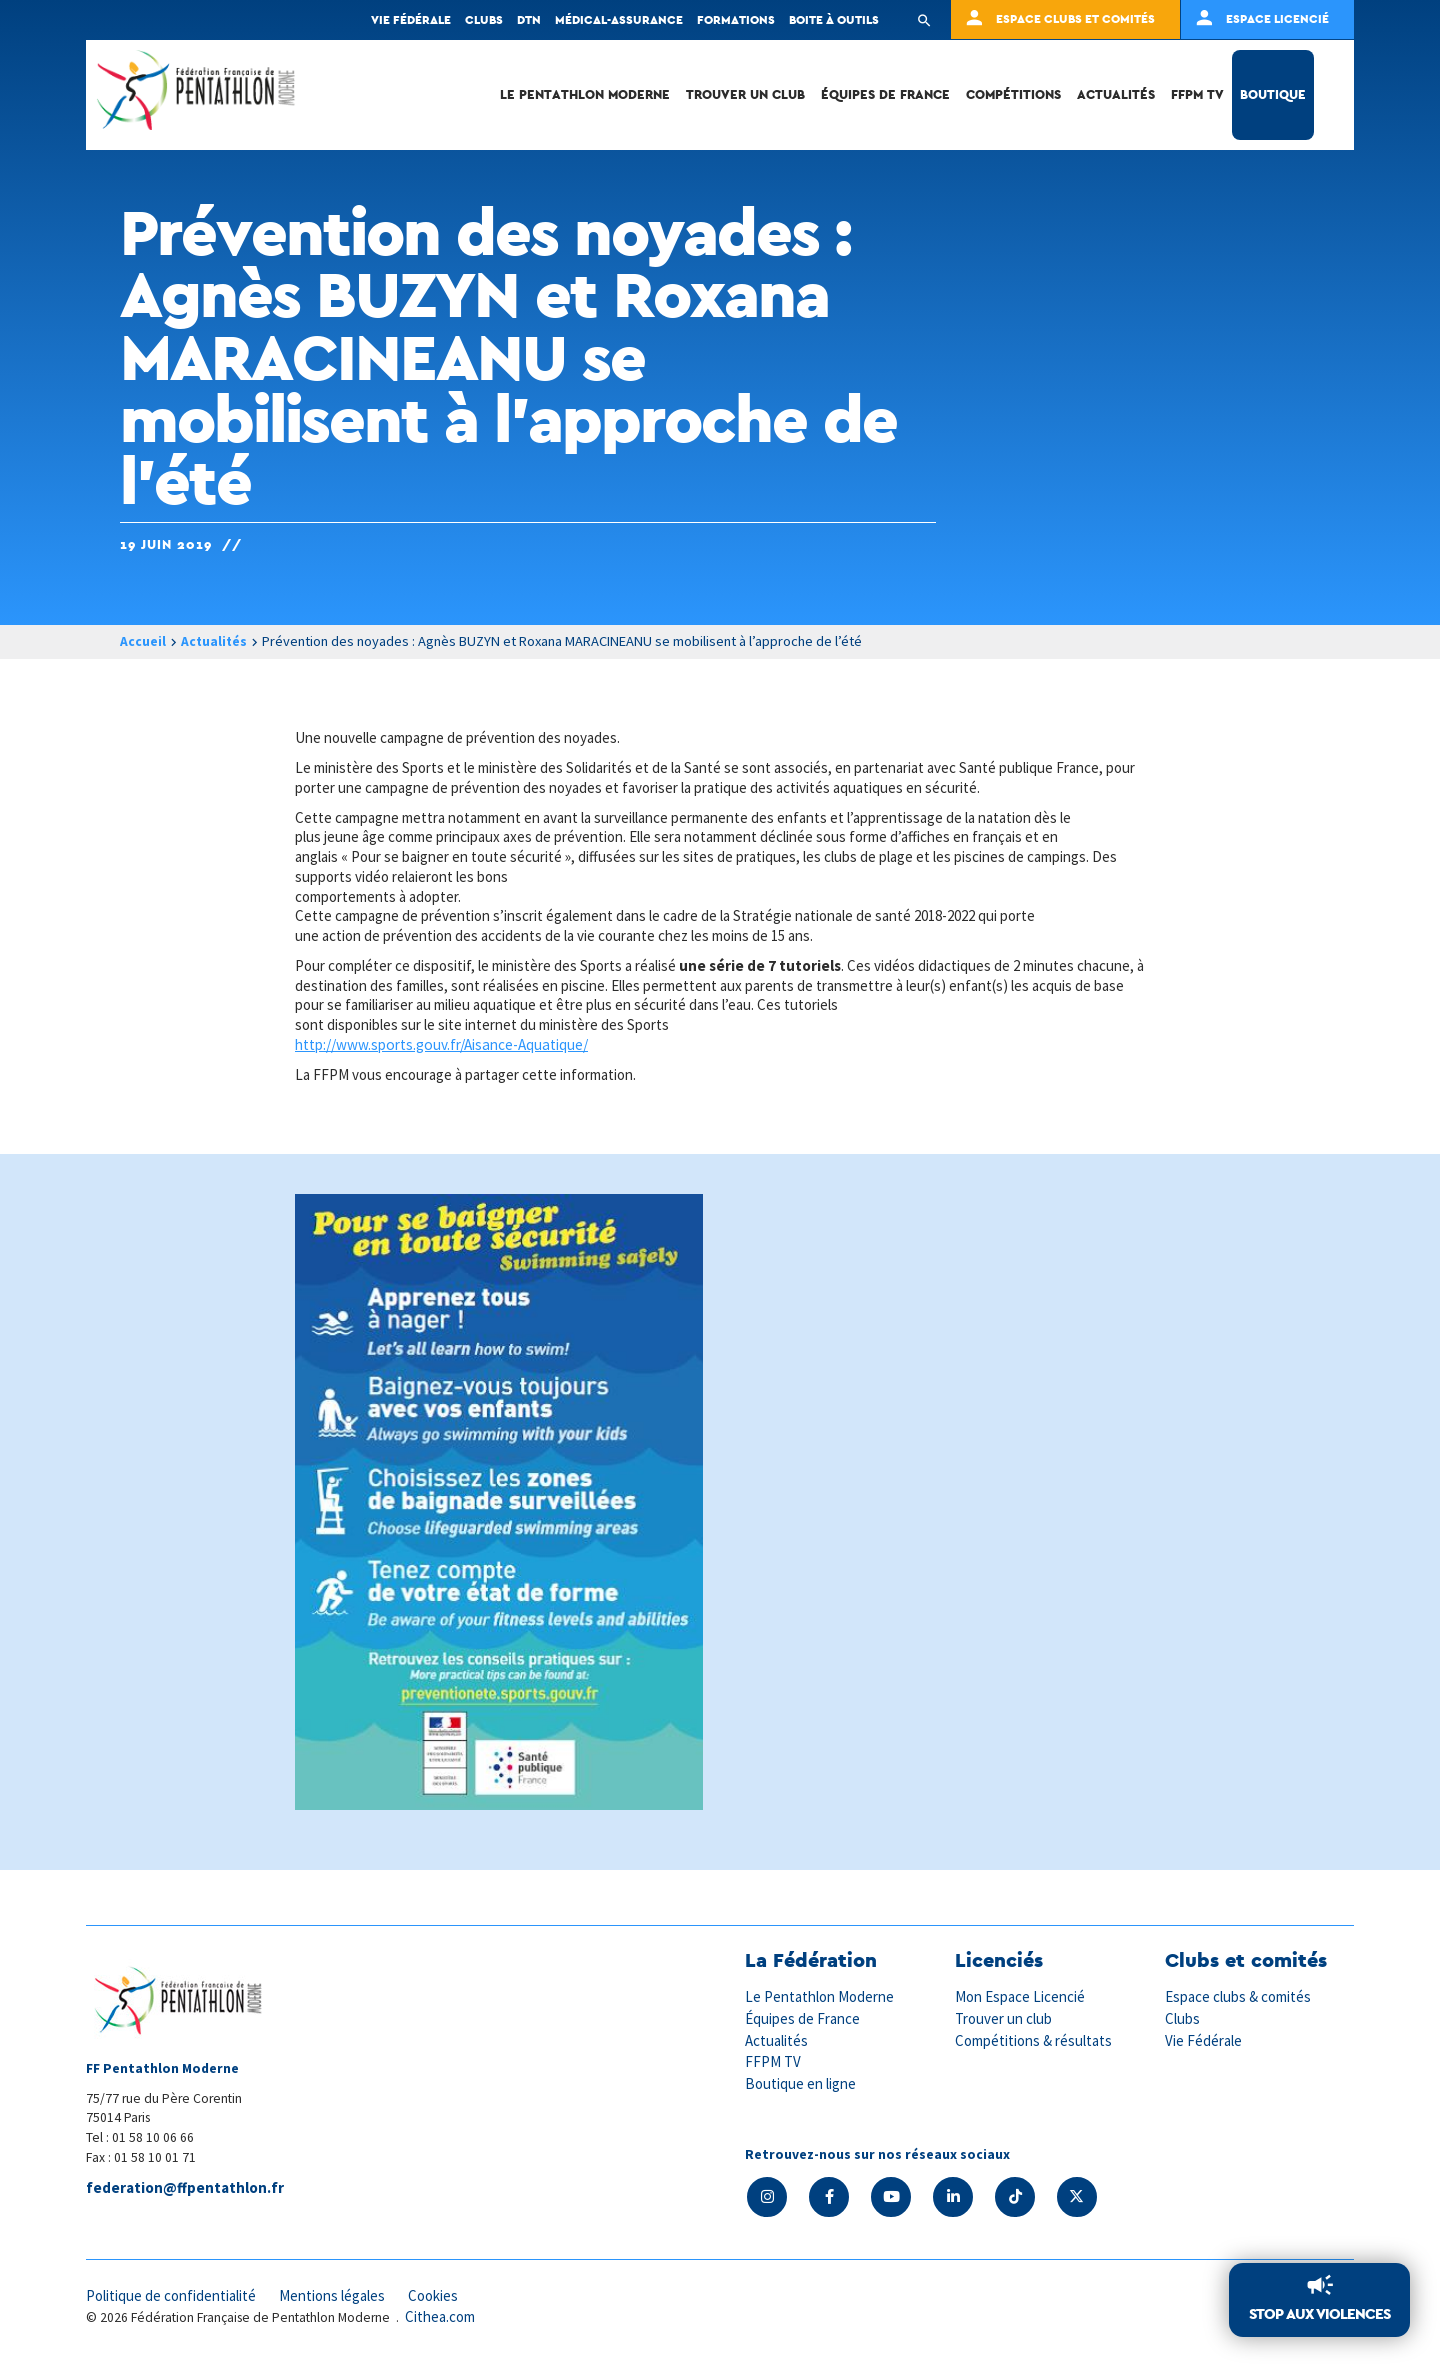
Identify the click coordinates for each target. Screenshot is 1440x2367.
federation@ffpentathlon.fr (185, 2188)
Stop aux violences (1319, 2314)
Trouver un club (745, 94)
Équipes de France (885, 94)
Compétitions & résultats (1035, 2039)
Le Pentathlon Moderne (585, 94)
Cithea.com (441, 2316)
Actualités (1116, 94)
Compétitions (1013, 94)
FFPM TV (1197, 94)
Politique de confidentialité (172, 2294)
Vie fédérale (411, 19)
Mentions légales (336, 2294)
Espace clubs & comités (1239, 1996)
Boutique (1273, 94)
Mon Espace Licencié (1021, 1996)
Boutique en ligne (801, 2081)
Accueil (143, 641)
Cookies (439, 2294)
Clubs (484, 19)
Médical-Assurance (619, 19)
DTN (529, 19)
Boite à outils (834, 19)
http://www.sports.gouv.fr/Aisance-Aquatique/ (441, 1044)
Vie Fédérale (1204, 2039)
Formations (736, 19)
